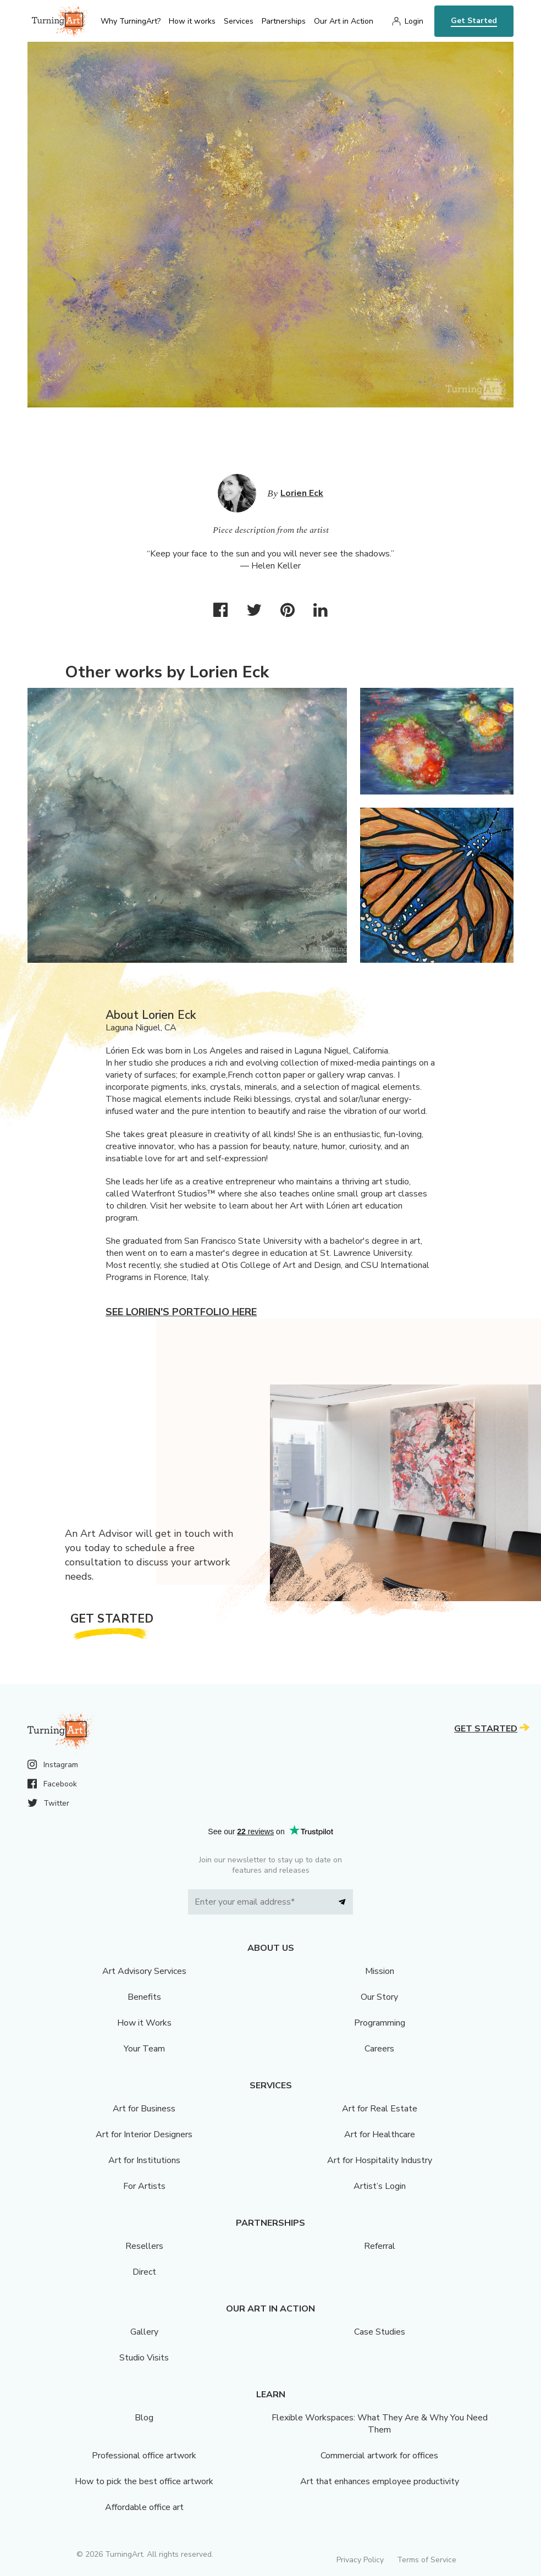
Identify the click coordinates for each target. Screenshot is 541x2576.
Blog (144, 2418)
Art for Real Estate (379, 2109)
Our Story (379, 1997)
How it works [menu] (192, 21)
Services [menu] (238, 21)
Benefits (144, 1997)
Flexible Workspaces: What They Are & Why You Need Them (380, 2424)
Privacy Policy (360, 2560)
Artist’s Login (380, 2186)
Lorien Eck (301, 493)
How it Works (144, 2023)
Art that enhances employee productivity (379, 2481)
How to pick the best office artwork (144, 2481)
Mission (379, 1971)
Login (414, 21)
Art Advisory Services (144, 1971)
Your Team (144, 2049)
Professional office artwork (144, 2456)
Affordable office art (144, 2507)
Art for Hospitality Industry (379, 2160)
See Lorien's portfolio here (181, 1312)
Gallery (144, 2332)
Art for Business (144, 2109)
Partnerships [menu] (284, 21)
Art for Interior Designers (144, 2134)
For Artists (144, 2186)
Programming (379, 2023)
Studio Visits (144, 2358)
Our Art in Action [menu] (343, 21)
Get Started (474, 20)
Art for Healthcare (379, 2134)
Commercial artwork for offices (379, 2456)
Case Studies (379, 2332)
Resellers (144, 2246)
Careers (379, 2049)
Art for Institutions (144, 2160)
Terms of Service (426, 2560)
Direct (144, 2272)
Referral (379, 2246)
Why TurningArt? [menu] (131, 21)
